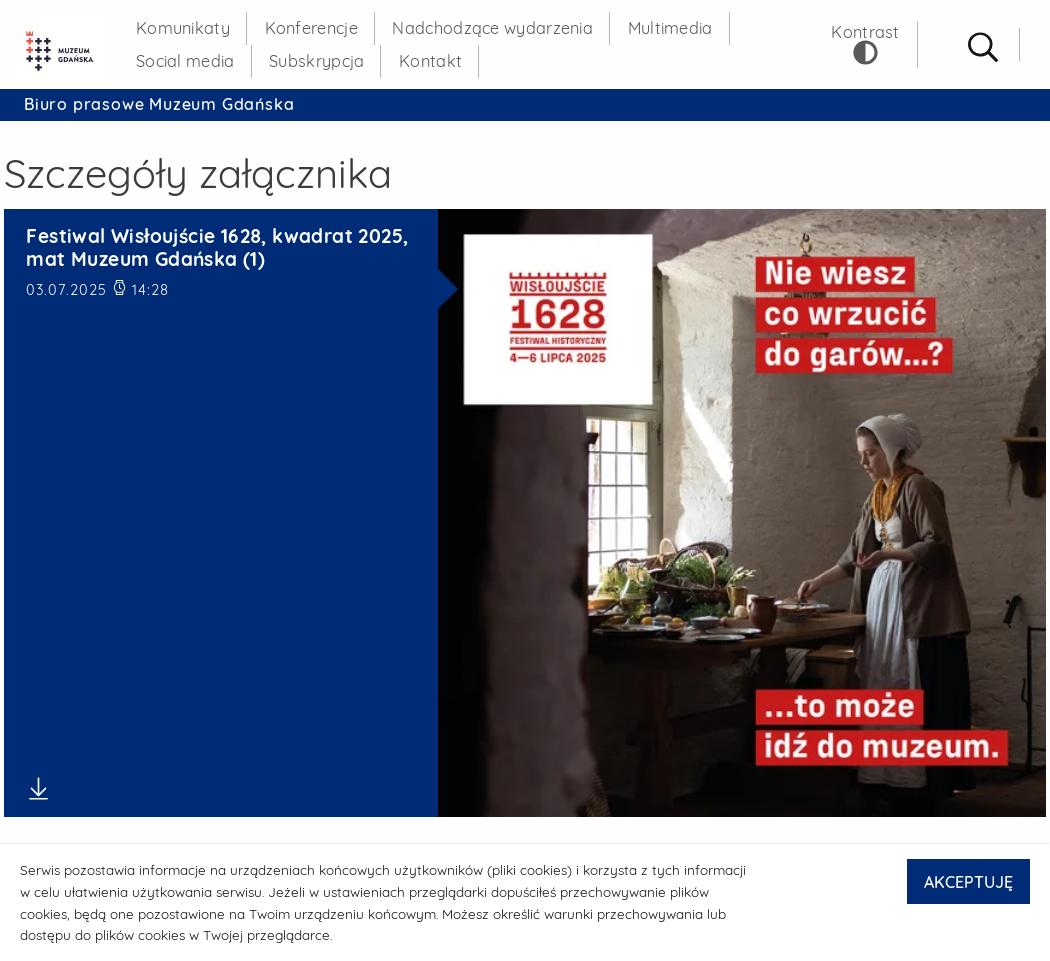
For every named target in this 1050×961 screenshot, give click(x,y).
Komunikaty (183, 28)
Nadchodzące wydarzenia (492, 28)
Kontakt (430, 61)
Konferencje (311, 28)
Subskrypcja (316, 61)
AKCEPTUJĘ (968, 882)
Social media (185, 61)
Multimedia (670, 28)
